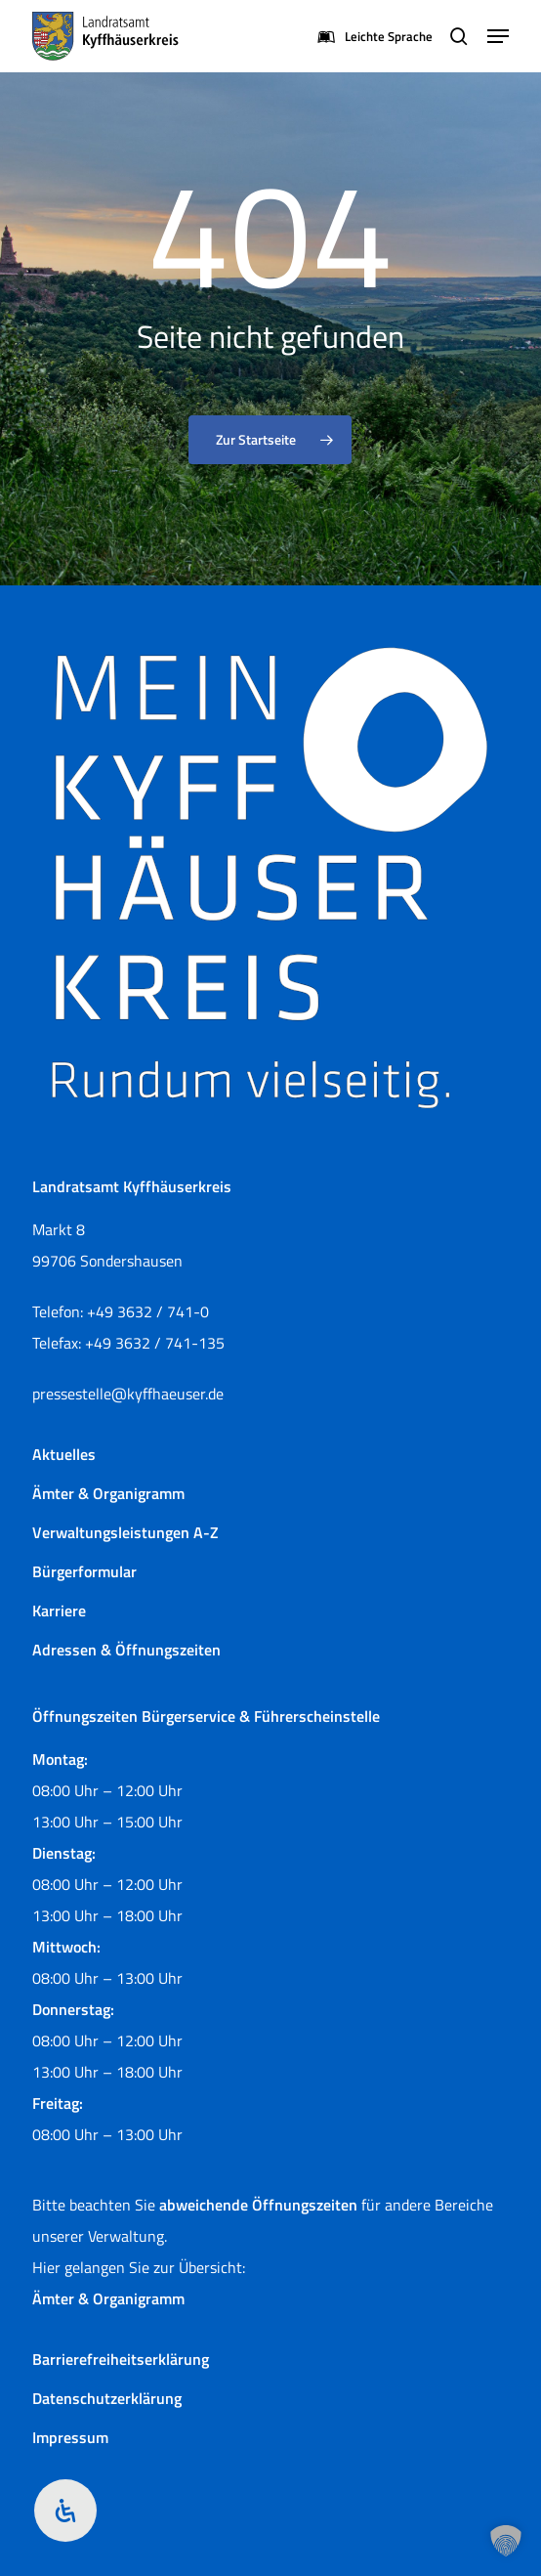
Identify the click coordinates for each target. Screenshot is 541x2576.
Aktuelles (64, 1454)
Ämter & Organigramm (108, 1493)
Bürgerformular (84, 1571)
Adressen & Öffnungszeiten (126, 1649)
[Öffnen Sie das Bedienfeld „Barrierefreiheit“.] (65, 2510)
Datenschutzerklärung (107, 2398)
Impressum (70, 2437)
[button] (498, 36)
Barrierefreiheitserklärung (120, 2359)
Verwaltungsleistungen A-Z (125, 1532)
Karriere (59, 1610)
